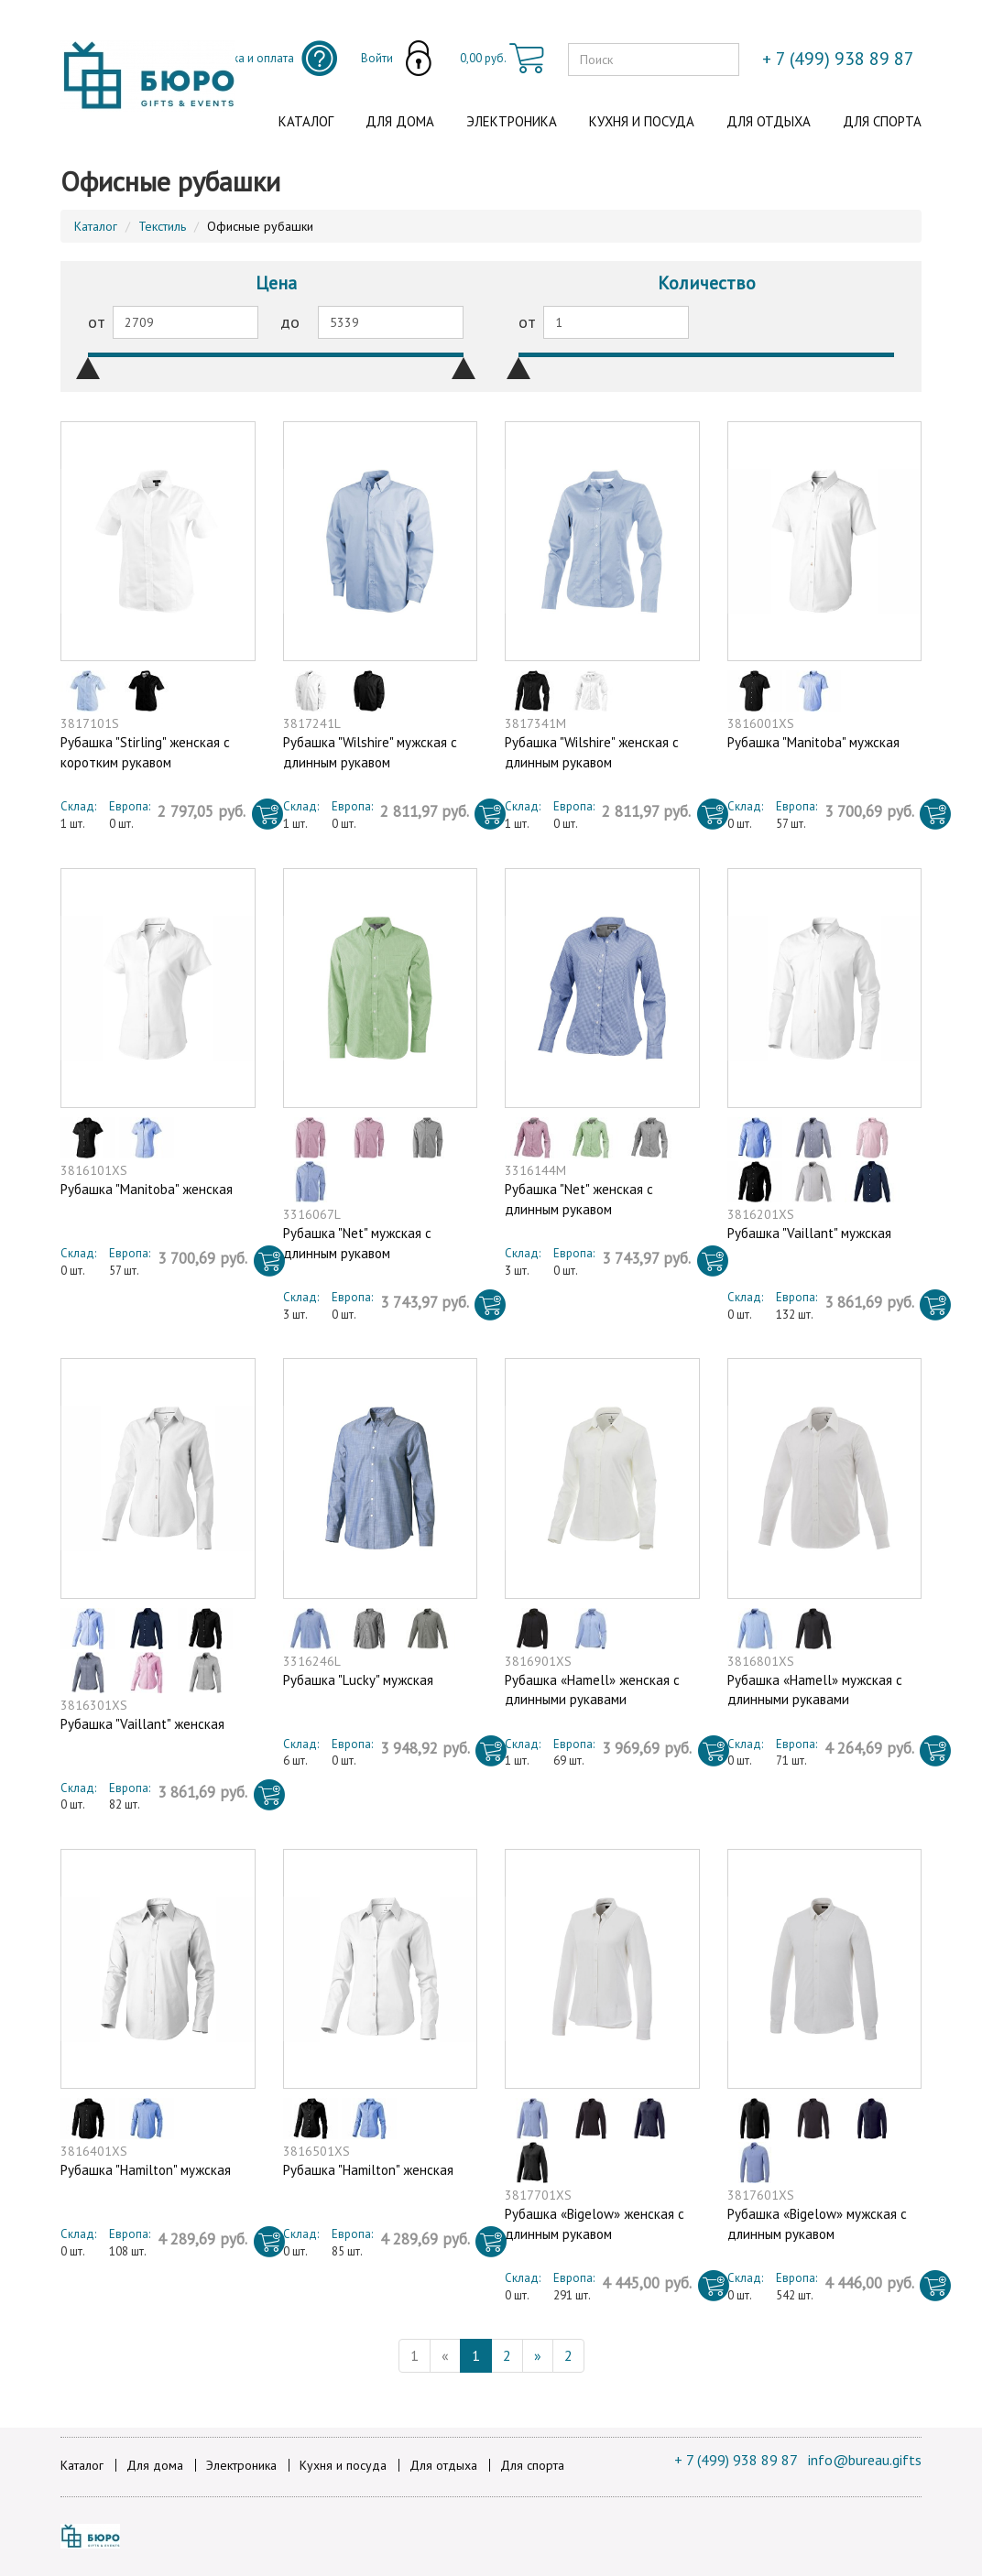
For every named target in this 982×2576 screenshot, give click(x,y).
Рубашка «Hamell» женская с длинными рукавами (592, 1689)
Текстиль (162, 226)
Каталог (305, 121)
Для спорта (882, 121)
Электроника (511, 121)
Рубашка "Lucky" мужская (358, 1680)
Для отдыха (768, 121)
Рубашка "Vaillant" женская (142, 1724)
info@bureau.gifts (865, 2460)
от (96, 321)
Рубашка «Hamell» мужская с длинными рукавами (814, 1689)
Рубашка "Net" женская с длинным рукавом (579, 1198)
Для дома (400, 121)
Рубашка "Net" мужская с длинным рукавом (357, 1242)
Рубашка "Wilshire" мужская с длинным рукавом (370, 752)
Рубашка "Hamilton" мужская (145, 2170)
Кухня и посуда (641, 121)
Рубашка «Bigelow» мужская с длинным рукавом (817, 2223)
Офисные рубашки (260, 226)
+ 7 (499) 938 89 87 (736, 2460)
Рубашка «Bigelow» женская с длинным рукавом (594, 2223)
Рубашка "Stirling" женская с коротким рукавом (145, 752)
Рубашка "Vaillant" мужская (809, 1233)
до (290, 321)
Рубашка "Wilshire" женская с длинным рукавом (592, 752)
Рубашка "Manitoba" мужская (813, 742)
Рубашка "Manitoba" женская (146, 1189)
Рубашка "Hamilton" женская (368, 2170)
